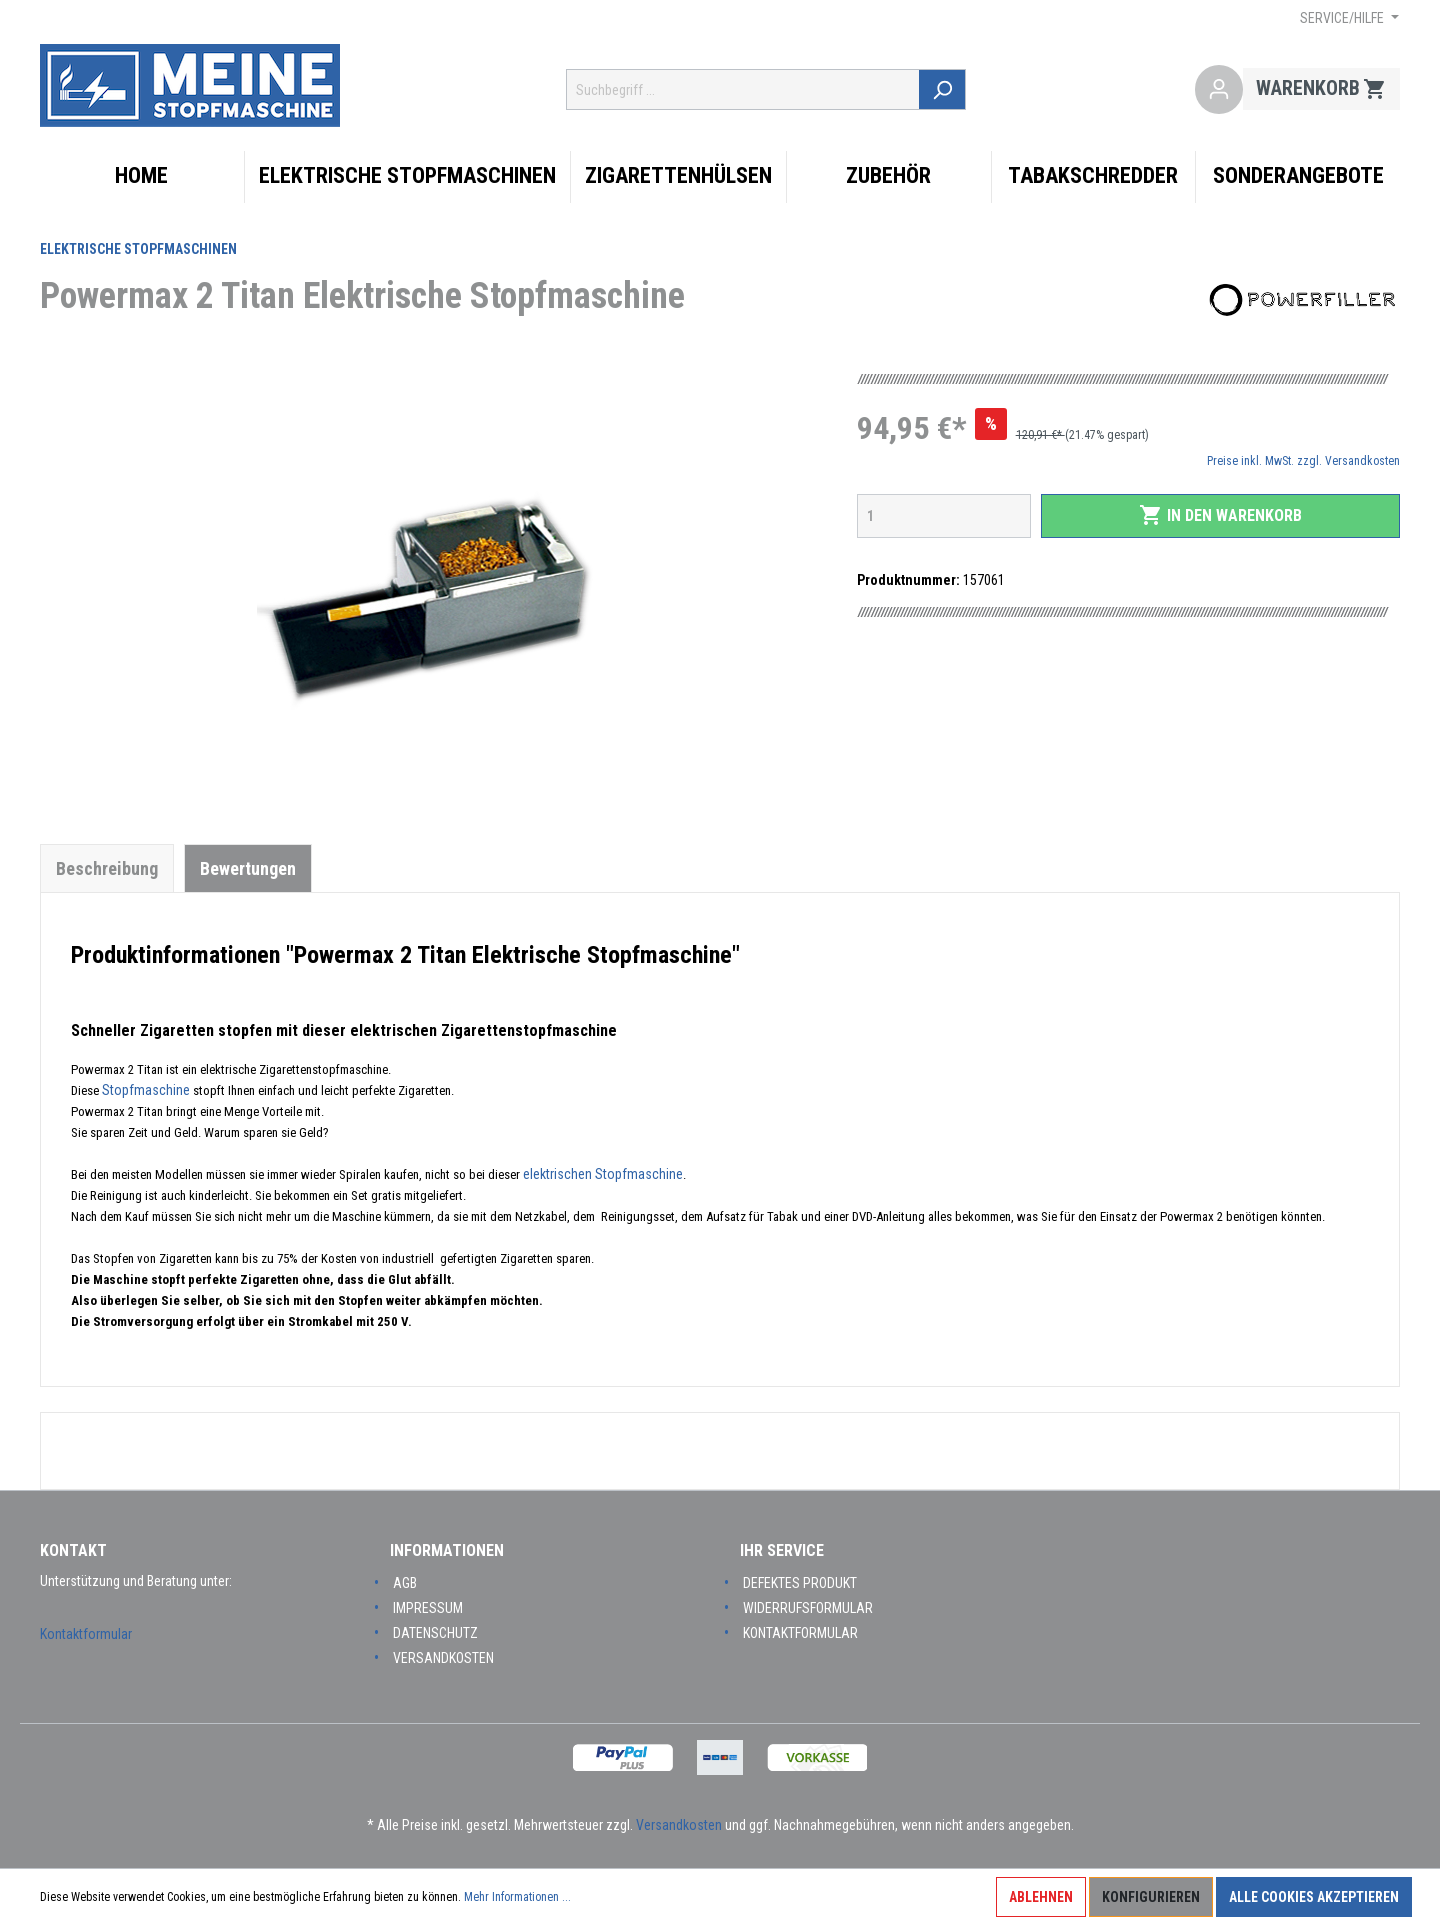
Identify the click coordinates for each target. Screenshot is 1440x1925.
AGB (405, 1583)
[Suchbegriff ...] (745, 89)
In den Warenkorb (1220, 515)
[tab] (107, 868)
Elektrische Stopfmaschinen (138, 249)
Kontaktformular (86, 1634)
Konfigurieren (1151, 1897)
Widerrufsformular (808, 1608)
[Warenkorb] (1321, 90)
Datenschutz (435, 1633)
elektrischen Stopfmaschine (603, 1174)
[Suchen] (944, 89)
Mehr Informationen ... (517, 1897)
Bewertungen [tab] (248, 868)
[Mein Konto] (1219, 90)
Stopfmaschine (147, 1090)
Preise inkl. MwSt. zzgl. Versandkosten (1303, 461)
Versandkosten (443, 1658)
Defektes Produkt (800, 1583)
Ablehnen (1041, 1897)
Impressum (428, 1608)
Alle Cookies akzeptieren (1314, 1897)
